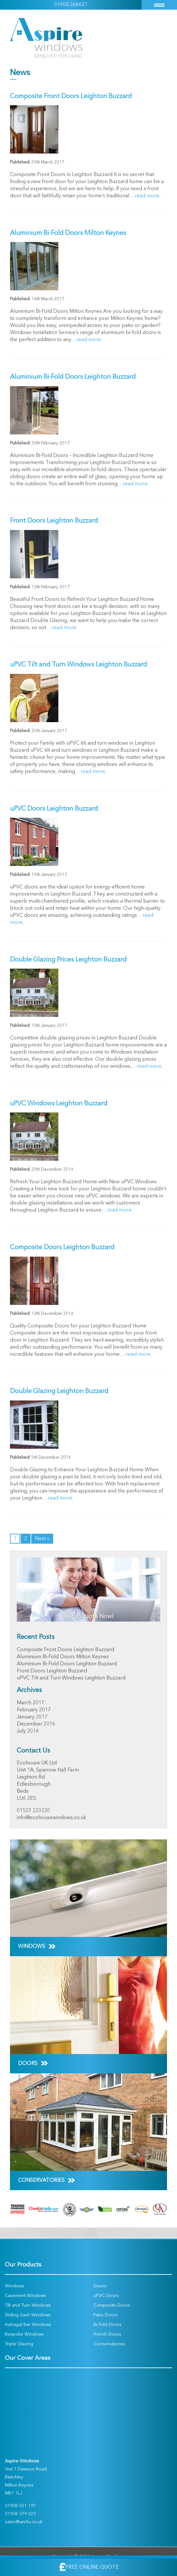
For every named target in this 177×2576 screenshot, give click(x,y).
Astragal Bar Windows (28, 2324)
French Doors (107, 2334)
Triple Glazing (19, 2344)
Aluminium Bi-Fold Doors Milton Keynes (68, 233)
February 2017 (34, 1710)
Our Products (23, 2265)
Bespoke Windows (24, 2334)
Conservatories (109, 2344)
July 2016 (28, 1731)
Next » (42, 1538)
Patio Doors (105, 2315)
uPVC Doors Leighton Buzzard (54, 809)
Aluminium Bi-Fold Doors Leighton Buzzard (73, 377)
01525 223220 (33, 1810)
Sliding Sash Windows (28, 2315)
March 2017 (30, 1703)
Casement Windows (25, 2295)
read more (147, 196)
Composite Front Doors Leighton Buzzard (71, 96)
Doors (99, 2286)
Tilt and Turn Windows (28, 2305)
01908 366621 (70, 4)
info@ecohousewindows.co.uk (51, 1817)
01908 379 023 (20, 2514)
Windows (14, 2286)
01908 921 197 (20, 2506)
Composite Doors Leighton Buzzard (62, 1247)
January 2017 (32, 1717)
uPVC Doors (106, 2295)
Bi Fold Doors (107, 2324)
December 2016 (36, 1724)
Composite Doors (111, 2305)
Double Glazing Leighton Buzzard (59, 1391)
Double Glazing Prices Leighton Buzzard (68, 960)
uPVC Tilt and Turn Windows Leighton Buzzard (78, 665)
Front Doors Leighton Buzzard (54, 521)
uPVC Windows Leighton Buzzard (58, 1104)
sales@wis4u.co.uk (24, 2522)
